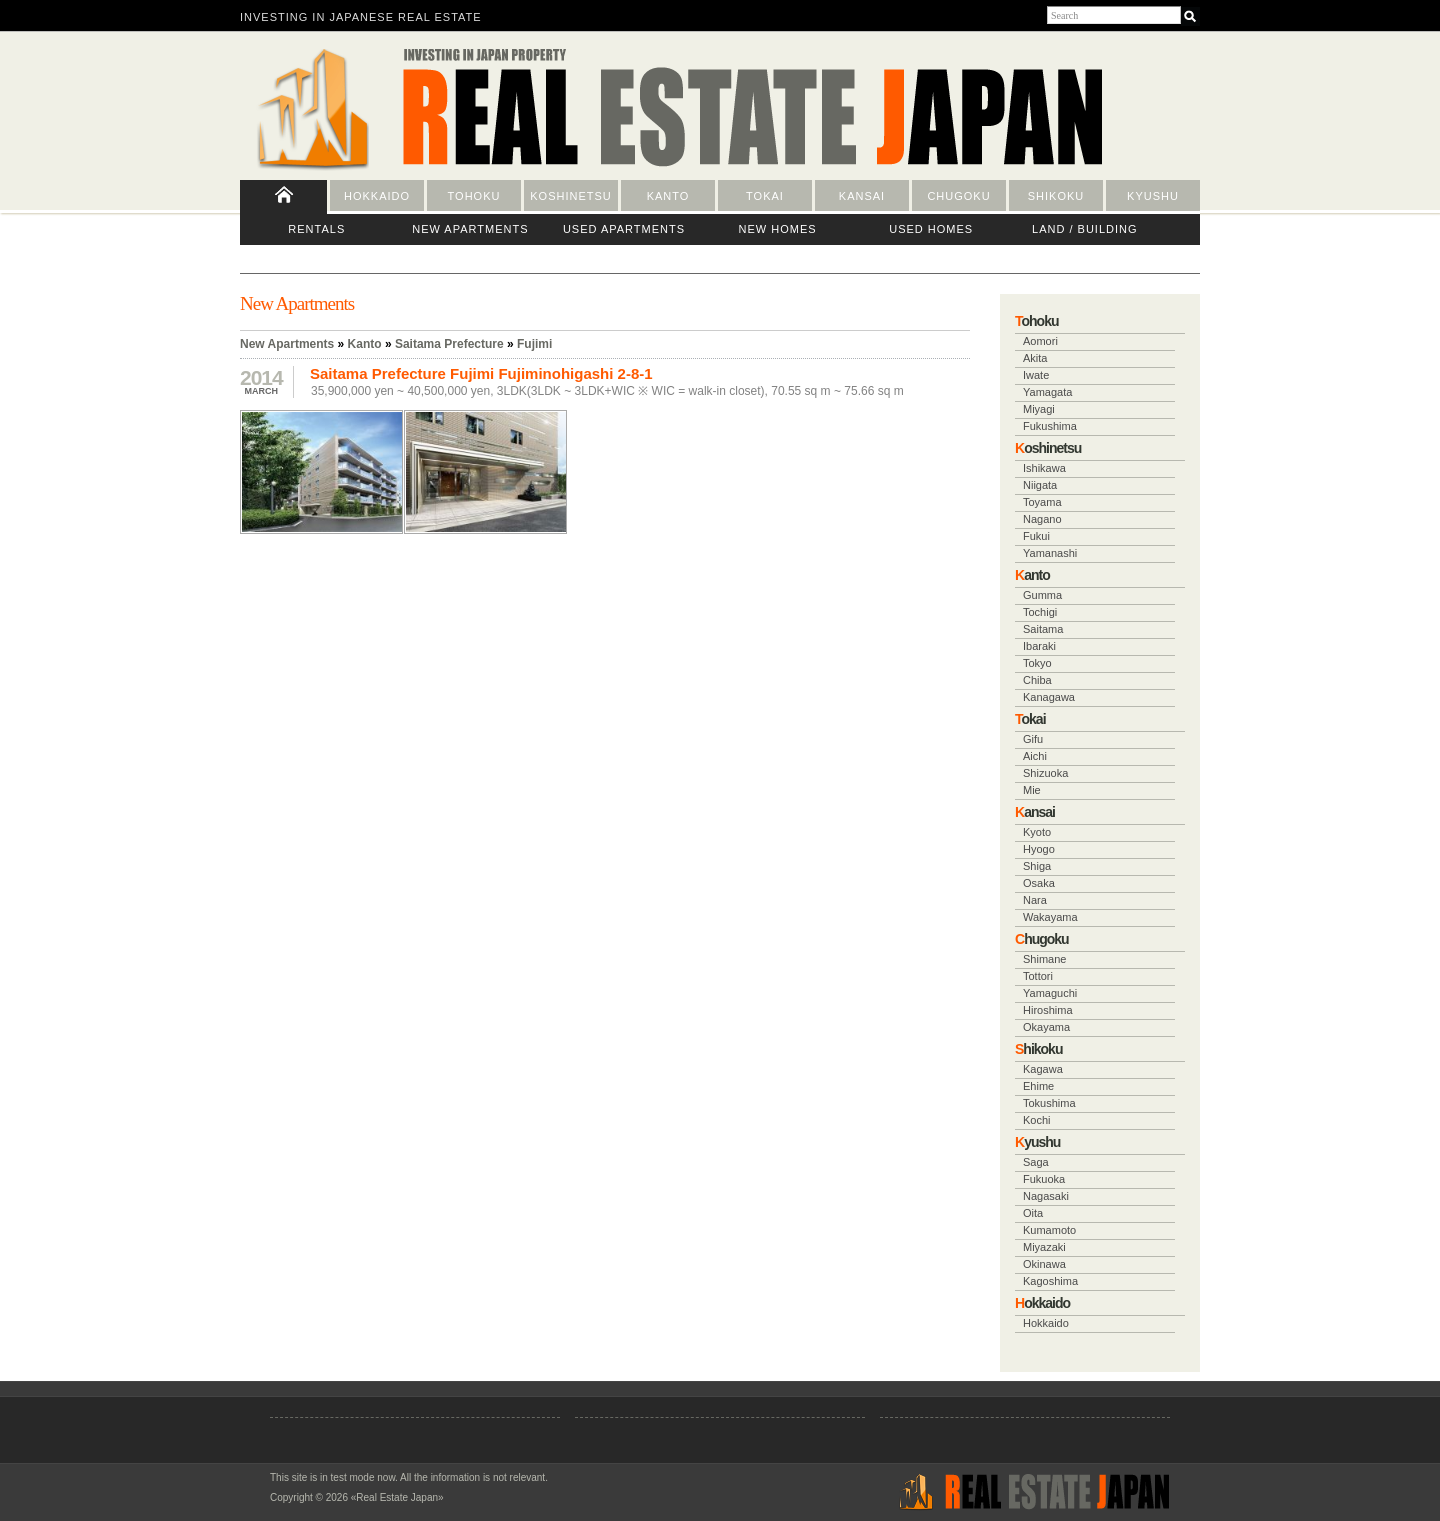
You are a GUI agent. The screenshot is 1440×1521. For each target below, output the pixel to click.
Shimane (1044, 959)
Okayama (1046, 1027)
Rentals (316, 229)
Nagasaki (1046, 1196)
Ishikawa (1044, 468)
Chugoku (958, 196)
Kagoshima (1050, 1281)
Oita (1033, 1213)
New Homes (778, 229)
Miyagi (1039, 409)
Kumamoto (1049, 1230)
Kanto (668, 196)
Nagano (1042, 519)
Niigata (1040, 485)
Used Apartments (624, 229)
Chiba (1037, 680)
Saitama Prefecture (449, 344)
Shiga (1037, 866)
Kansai (862, 196)
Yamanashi (1050, 553)
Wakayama (1050, 917)
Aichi (1035, 756)
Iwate (1036, 375)
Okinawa (1044, 1264)
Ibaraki (1039, 646)
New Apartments (470, 229)
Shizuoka (1045, 773)
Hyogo (1039, 849)
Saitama (1043, 629)
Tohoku (474, 196)
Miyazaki (1044, 1247)
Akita (1035, 358)
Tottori (1038, 976)
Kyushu (1153, 196)
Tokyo (1037, 663)
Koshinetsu (571, 196)
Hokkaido (377, 196)
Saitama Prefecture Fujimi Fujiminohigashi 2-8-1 (481, 373)
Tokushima (1049, 1103)
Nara (1035, 900)
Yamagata (1047, 392)
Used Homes (931, 229)
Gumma (1042, 595)
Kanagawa (1049, 697)
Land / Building (1084, 229)
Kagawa (1043, 1069)
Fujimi (534, 344)
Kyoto (1037, 832)
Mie (1032, 790)
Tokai (765, 196)
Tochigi (1040, 612)
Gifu (1033, 739)
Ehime (1038, 1086)
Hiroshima (1048, 1010)
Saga (1036, 1162)
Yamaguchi (1050, 993)
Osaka (1039, 883)
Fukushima (1050, 426)
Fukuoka (1044, 1179)
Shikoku (1056, 196)
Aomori (1040, 341)
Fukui (1036, 536)
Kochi (1037, 1120)
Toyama (1042, 502)
